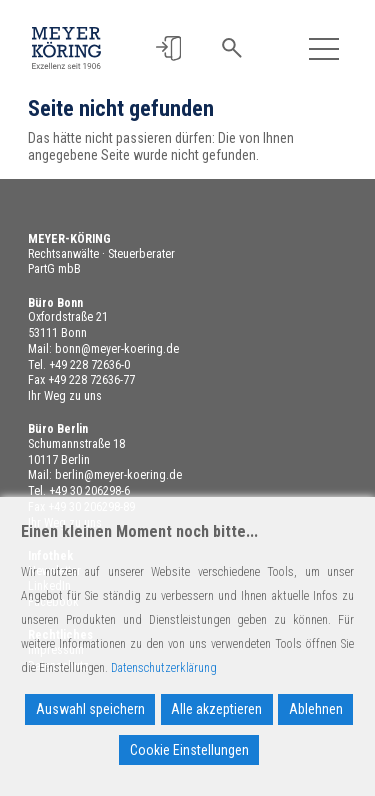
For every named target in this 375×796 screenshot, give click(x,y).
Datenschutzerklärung (164, 668)
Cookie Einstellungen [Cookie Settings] (189, 750)
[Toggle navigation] (324, 48)
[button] (168, 48)
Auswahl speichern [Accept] (90, 709)
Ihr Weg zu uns (65, 396)
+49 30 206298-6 (89, 491)
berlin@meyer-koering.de (118, 475)
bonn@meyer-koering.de (117, 349)
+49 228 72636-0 (89, 365)
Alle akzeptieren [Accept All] (216, 709)
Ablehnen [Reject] (316, 709)
